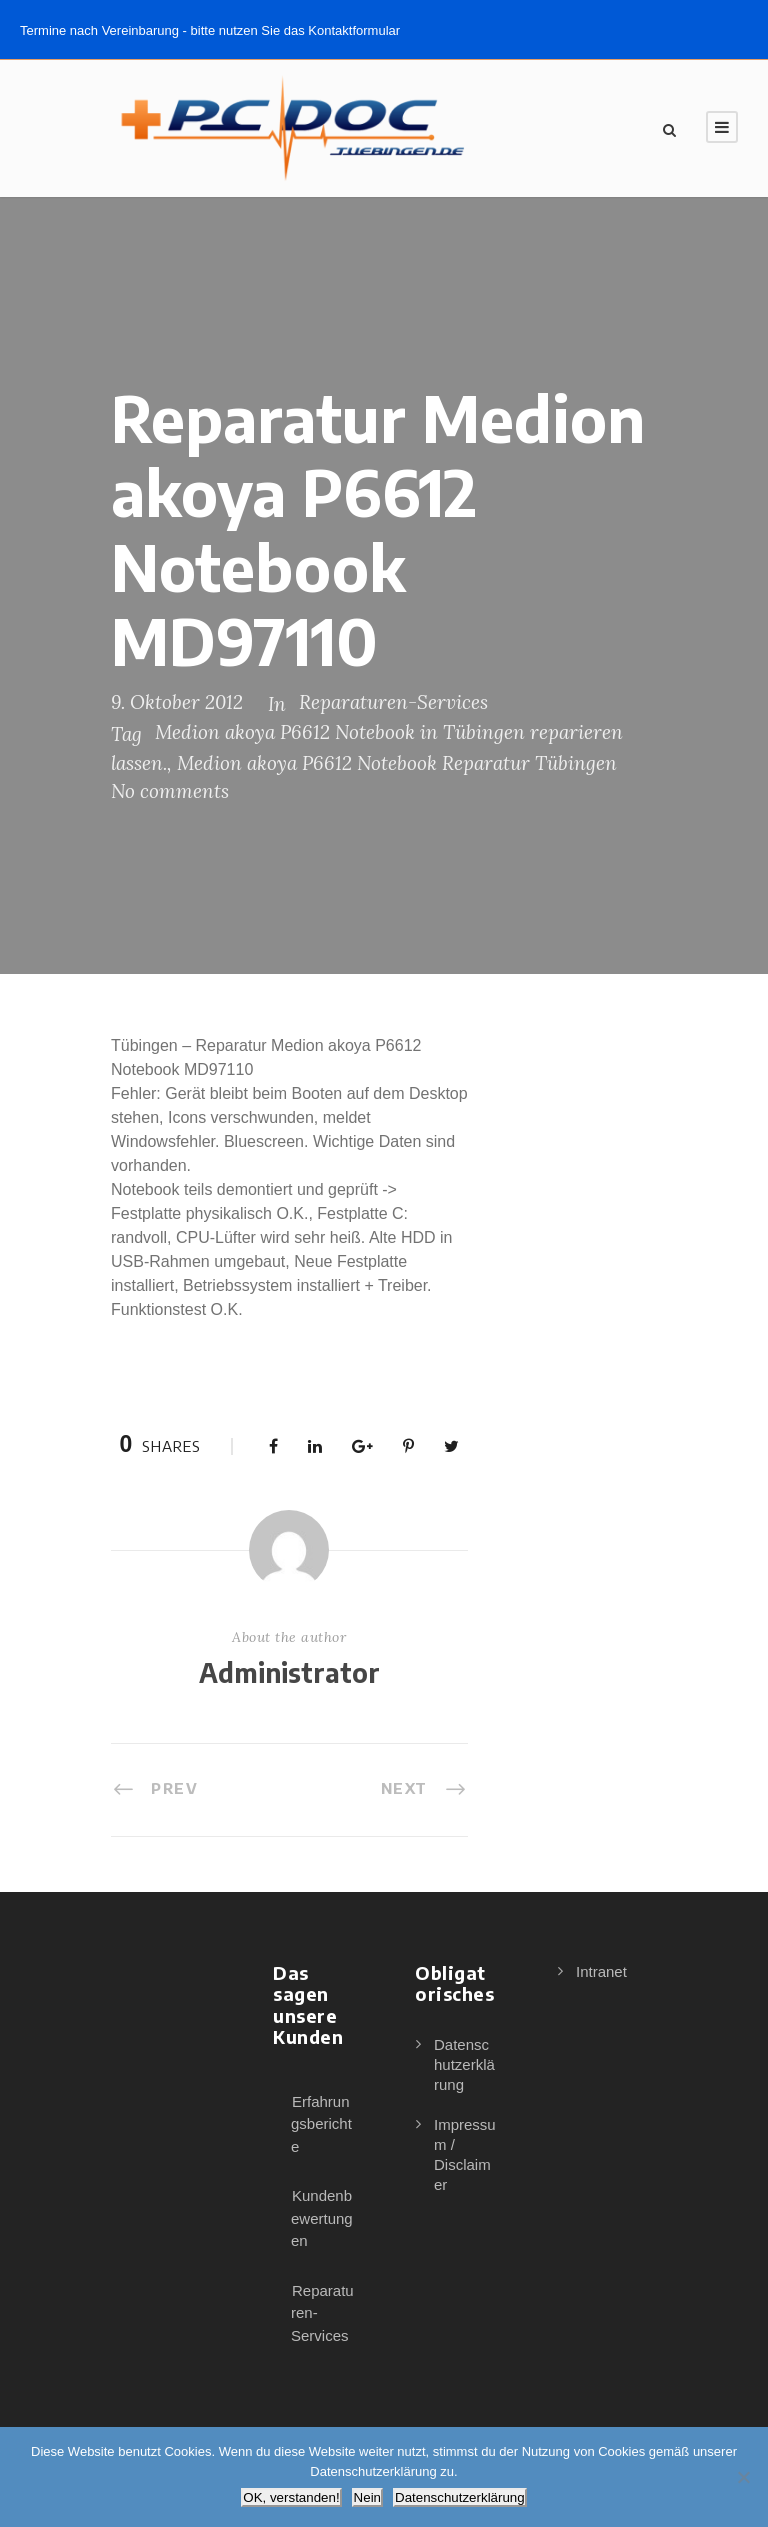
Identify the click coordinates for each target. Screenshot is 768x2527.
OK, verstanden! (291, 2497)
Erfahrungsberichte (321, 2124)
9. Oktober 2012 (177, 702)
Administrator (289, 1672)
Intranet (601, 1971)
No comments (170, 791)
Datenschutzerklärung (464, 2064)
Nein (367, 2497)
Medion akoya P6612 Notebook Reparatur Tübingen (397, 763)
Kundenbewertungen (322, 2218)
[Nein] (743, 2477)
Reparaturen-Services (393, 702)
